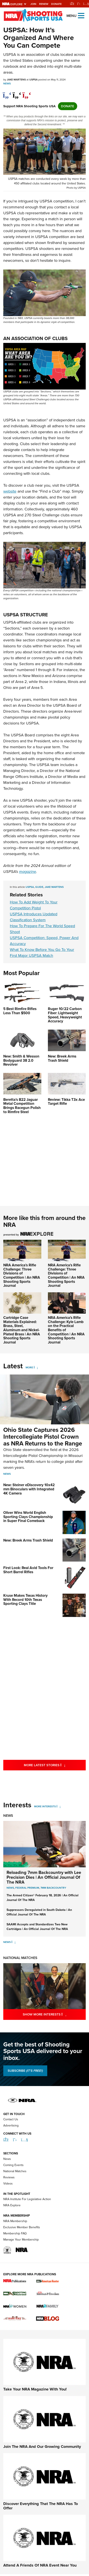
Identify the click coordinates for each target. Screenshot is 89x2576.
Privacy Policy (11, 2535)
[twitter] (17, 93)
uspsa (30, 887)
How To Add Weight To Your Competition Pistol (34, 905)
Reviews (9, 2130)
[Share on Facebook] (7, 93)
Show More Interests (54, 1967)
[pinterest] (27, 93)
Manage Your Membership (21, 2192)
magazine (27, 871)
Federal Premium (27, 1841)
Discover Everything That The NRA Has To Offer (40, 2459)
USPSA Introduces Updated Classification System (33, 917)
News (7, 84)
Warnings (8, 2541)
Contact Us (10, 2072)
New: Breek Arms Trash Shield (28, 1523)
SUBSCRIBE (25, 2024)
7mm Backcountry (53, 1841)
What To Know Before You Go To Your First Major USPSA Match (42, 952)
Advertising (11, 2079)
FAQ (24, 2541)
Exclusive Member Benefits (21, 2180)
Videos (8, 2136)
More (29, 1367)
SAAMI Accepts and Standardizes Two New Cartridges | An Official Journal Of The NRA (37, 1880)
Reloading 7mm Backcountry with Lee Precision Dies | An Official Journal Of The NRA (44, 1830)
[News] (13, 1895)
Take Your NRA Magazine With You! (35, 2342)
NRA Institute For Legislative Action (27, 2152)
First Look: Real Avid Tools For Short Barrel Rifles (28, 1542)
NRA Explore (12, 2158)
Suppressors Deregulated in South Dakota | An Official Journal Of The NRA (39, 1865)
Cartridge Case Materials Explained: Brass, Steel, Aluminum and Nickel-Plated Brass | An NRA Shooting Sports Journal (21, 1330)
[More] (36, 1367)
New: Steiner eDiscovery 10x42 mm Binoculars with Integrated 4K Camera (29, 1489)
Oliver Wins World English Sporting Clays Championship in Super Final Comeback (28, 1508)
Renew (43, 4)
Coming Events (13, 2118)
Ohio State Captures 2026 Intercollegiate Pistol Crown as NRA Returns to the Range (42, 1436)
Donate (56, 4)
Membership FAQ (15, 2186)
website (9, 491)
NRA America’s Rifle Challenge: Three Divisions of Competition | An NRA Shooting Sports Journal (21, 1275)
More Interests (45, 1760)
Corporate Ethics (57, 2535)
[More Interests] (58, 1760)
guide (39, 887)
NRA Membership (15, 2174)
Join (33, 4)
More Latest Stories (55, 1718)
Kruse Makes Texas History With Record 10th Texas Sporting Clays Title (25, 1561)
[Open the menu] (81, 15)
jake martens (54, 887)
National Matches (20, 1911)
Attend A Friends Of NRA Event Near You (40, 2518)
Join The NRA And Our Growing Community (42, 2400)
